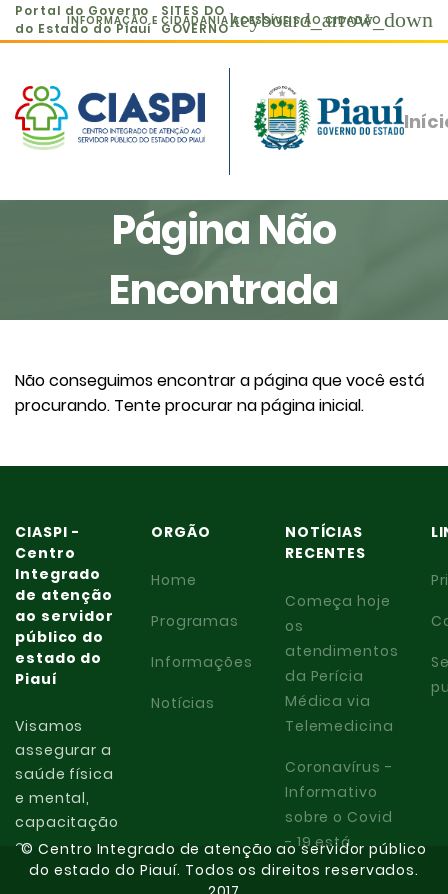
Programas (195, 621)
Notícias (183, 703)
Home (174, 580)
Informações (202, 662)
